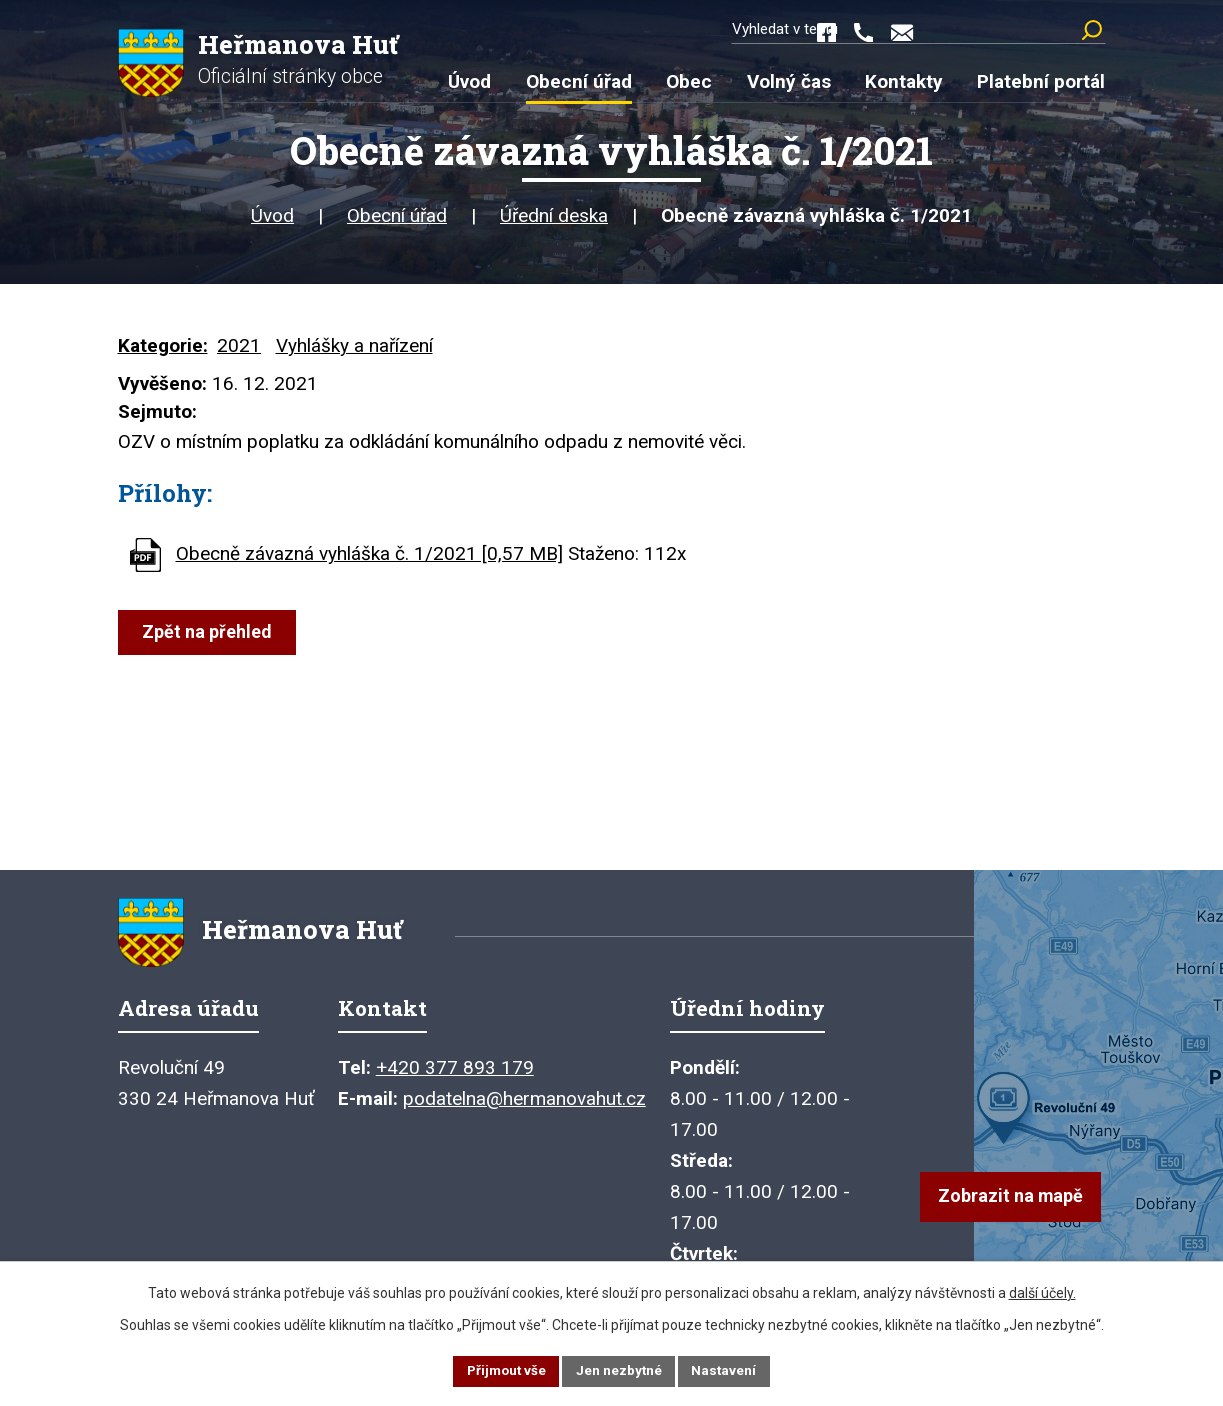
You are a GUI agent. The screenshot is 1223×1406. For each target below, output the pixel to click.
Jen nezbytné (620, 1370)
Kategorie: (163, 349)
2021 (239, 349)
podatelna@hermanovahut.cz (524, 1109)
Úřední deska (554, 219)
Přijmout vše (504, 1370)
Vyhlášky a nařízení (354, 349)
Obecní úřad (397, 219)
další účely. (1042, 1291)
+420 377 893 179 (455, 1078)
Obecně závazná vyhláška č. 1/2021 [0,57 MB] (369, 557)
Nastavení (728, 1370)
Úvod (272, 219)
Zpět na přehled (208, 635)
